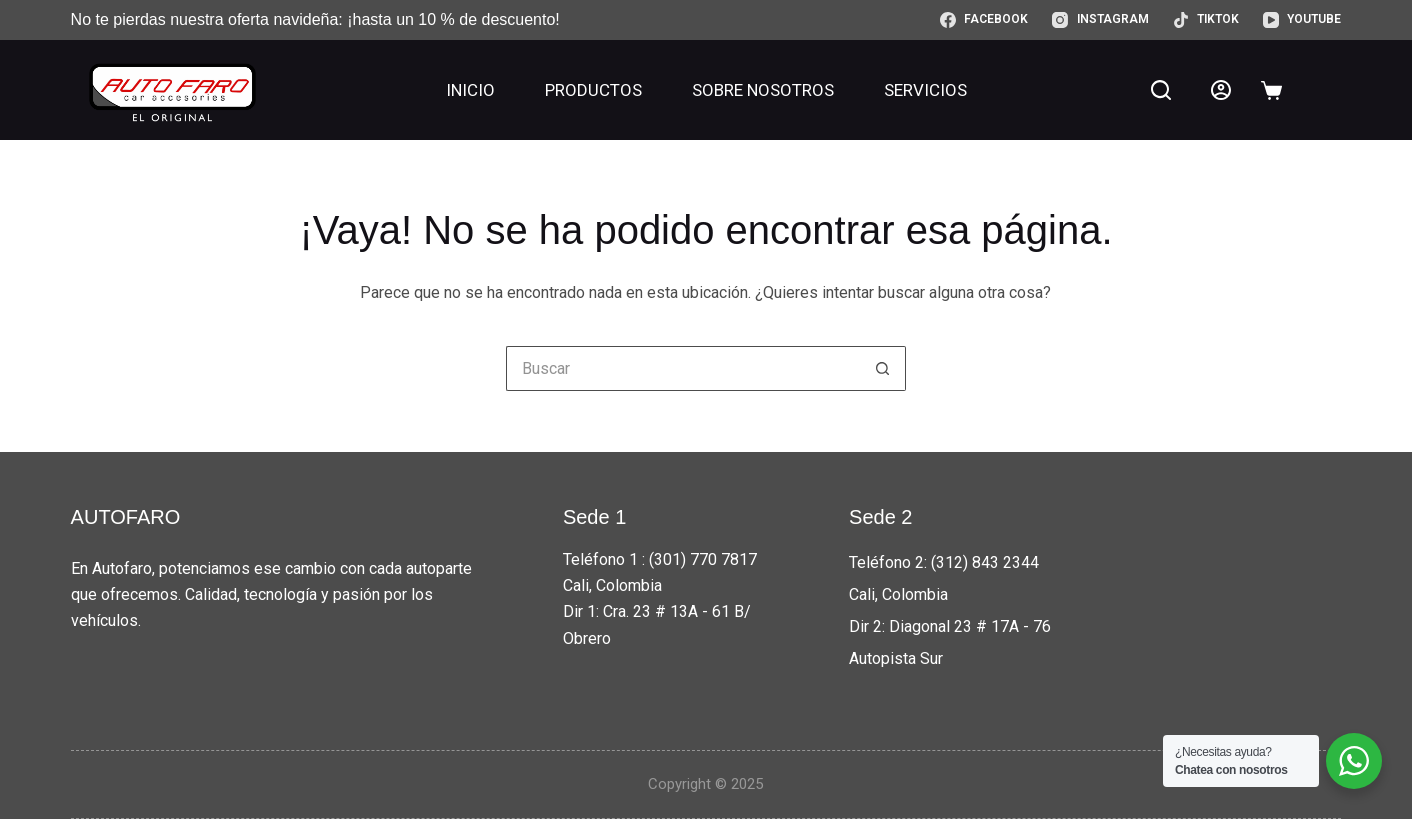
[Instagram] (1100, 20)
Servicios (925, 90)
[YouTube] (1302, 20)
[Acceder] (1221, 90)
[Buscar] (1161, 90)
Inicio (470, 90)
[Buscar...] (683, 368)
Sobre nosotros (763, 90)
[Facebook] (984, 20)
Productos (593, 90)
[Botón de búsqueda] (883, 368)
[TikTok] (1206, 20)
